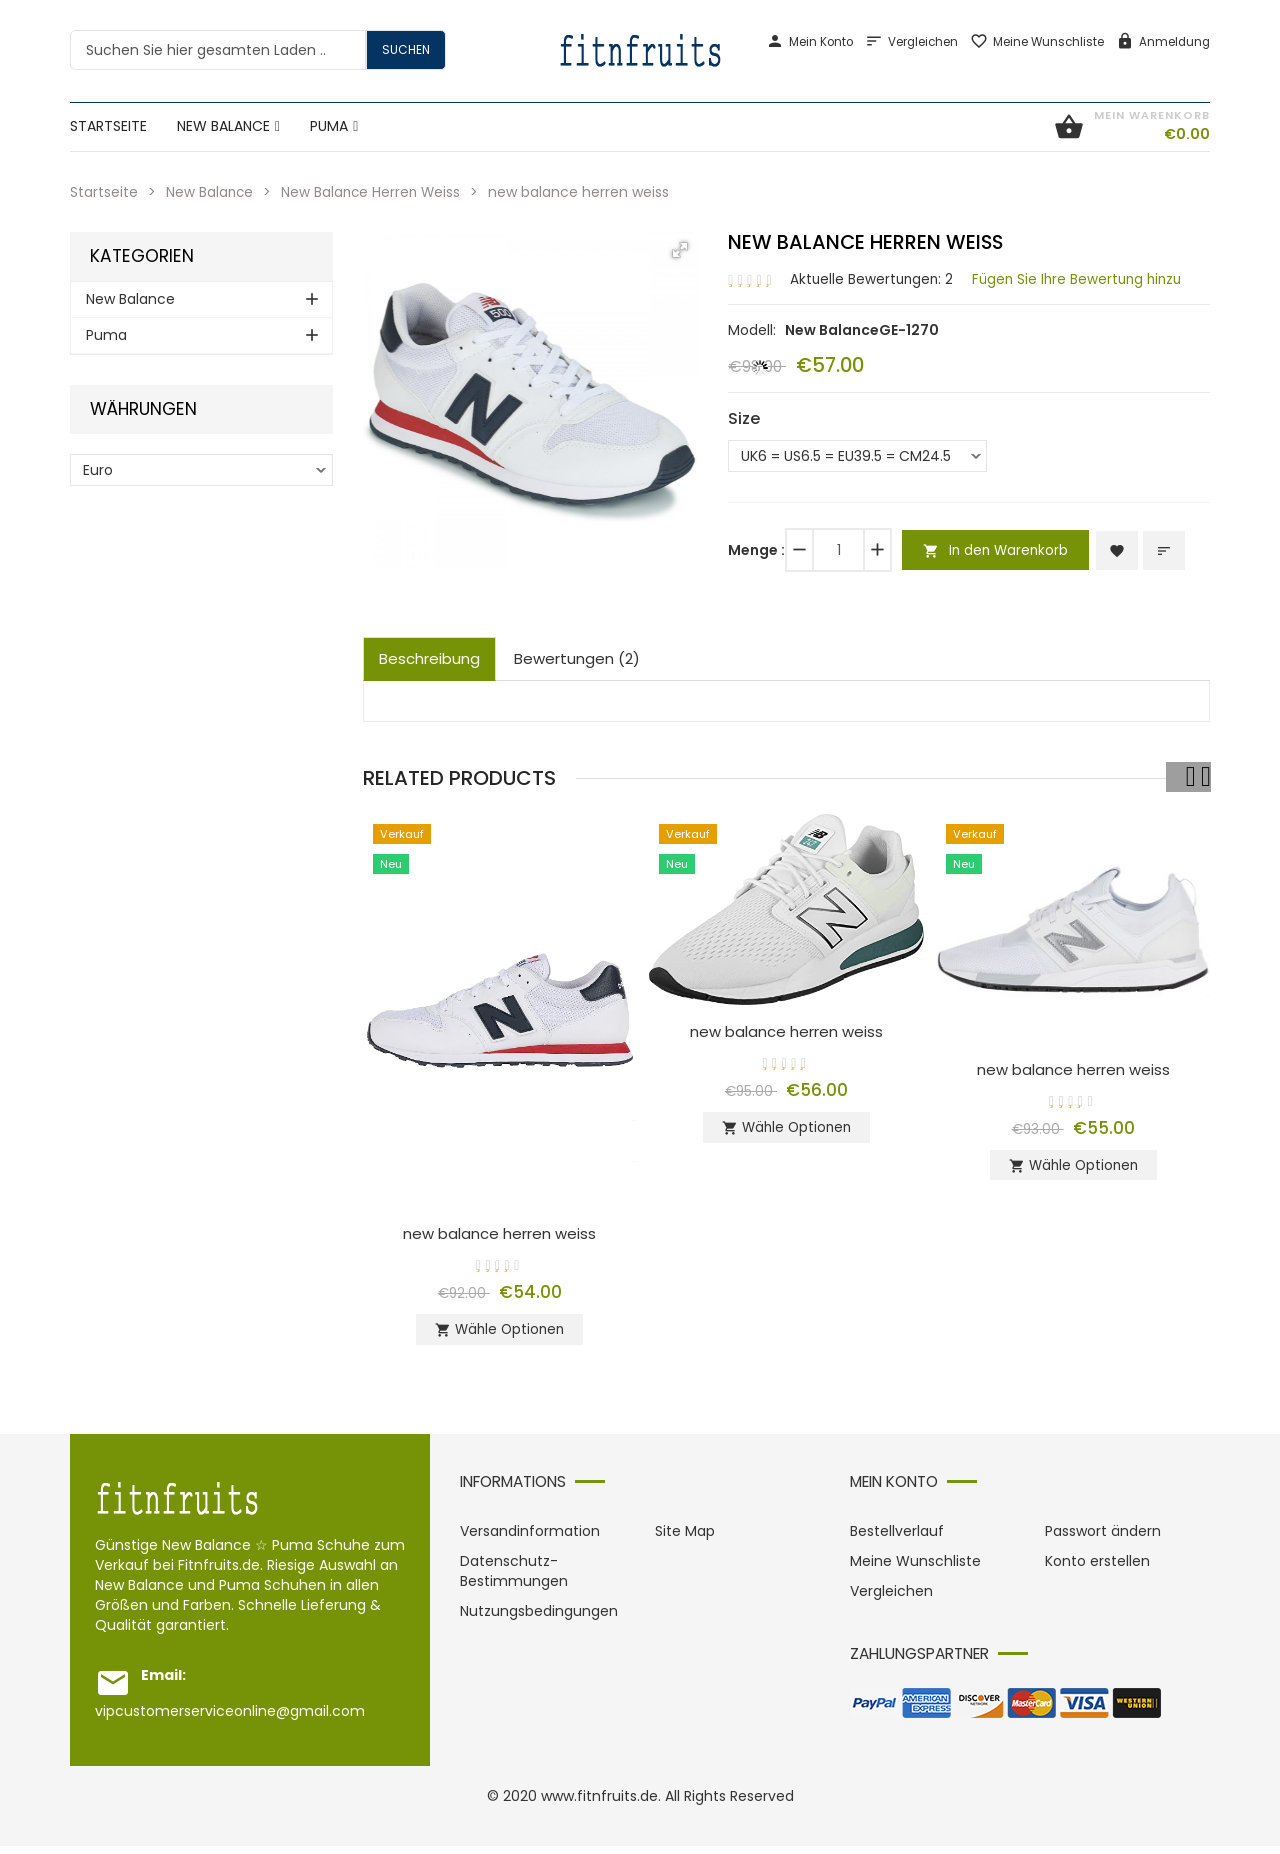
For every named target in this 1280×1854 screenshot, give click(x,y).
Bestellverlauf (897, 1539)
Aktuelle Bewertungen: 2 (873, 278)
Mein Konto (809, 42)
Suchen (406, 49)
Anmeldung (1163, 42)
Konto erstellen (1097, 1569)
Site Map (685, 1539)
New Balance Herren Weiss (374, 192)
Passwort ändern (1103, 1539)
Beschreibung (429, 658)
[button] (680, 250)
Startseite (104, 192)
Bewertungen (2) (577, 658)
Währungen (143, 409)
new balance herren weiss (499, 1232)
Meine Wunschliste (1037, 42)
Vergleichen (911, 42)
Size (744, 418)
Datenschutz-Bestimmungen (514, 1579)
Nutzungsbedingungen (539, 1619)
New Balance (210, 192)
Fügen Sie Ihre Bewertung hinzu (1084, 278)
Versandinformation (530, 1539)
